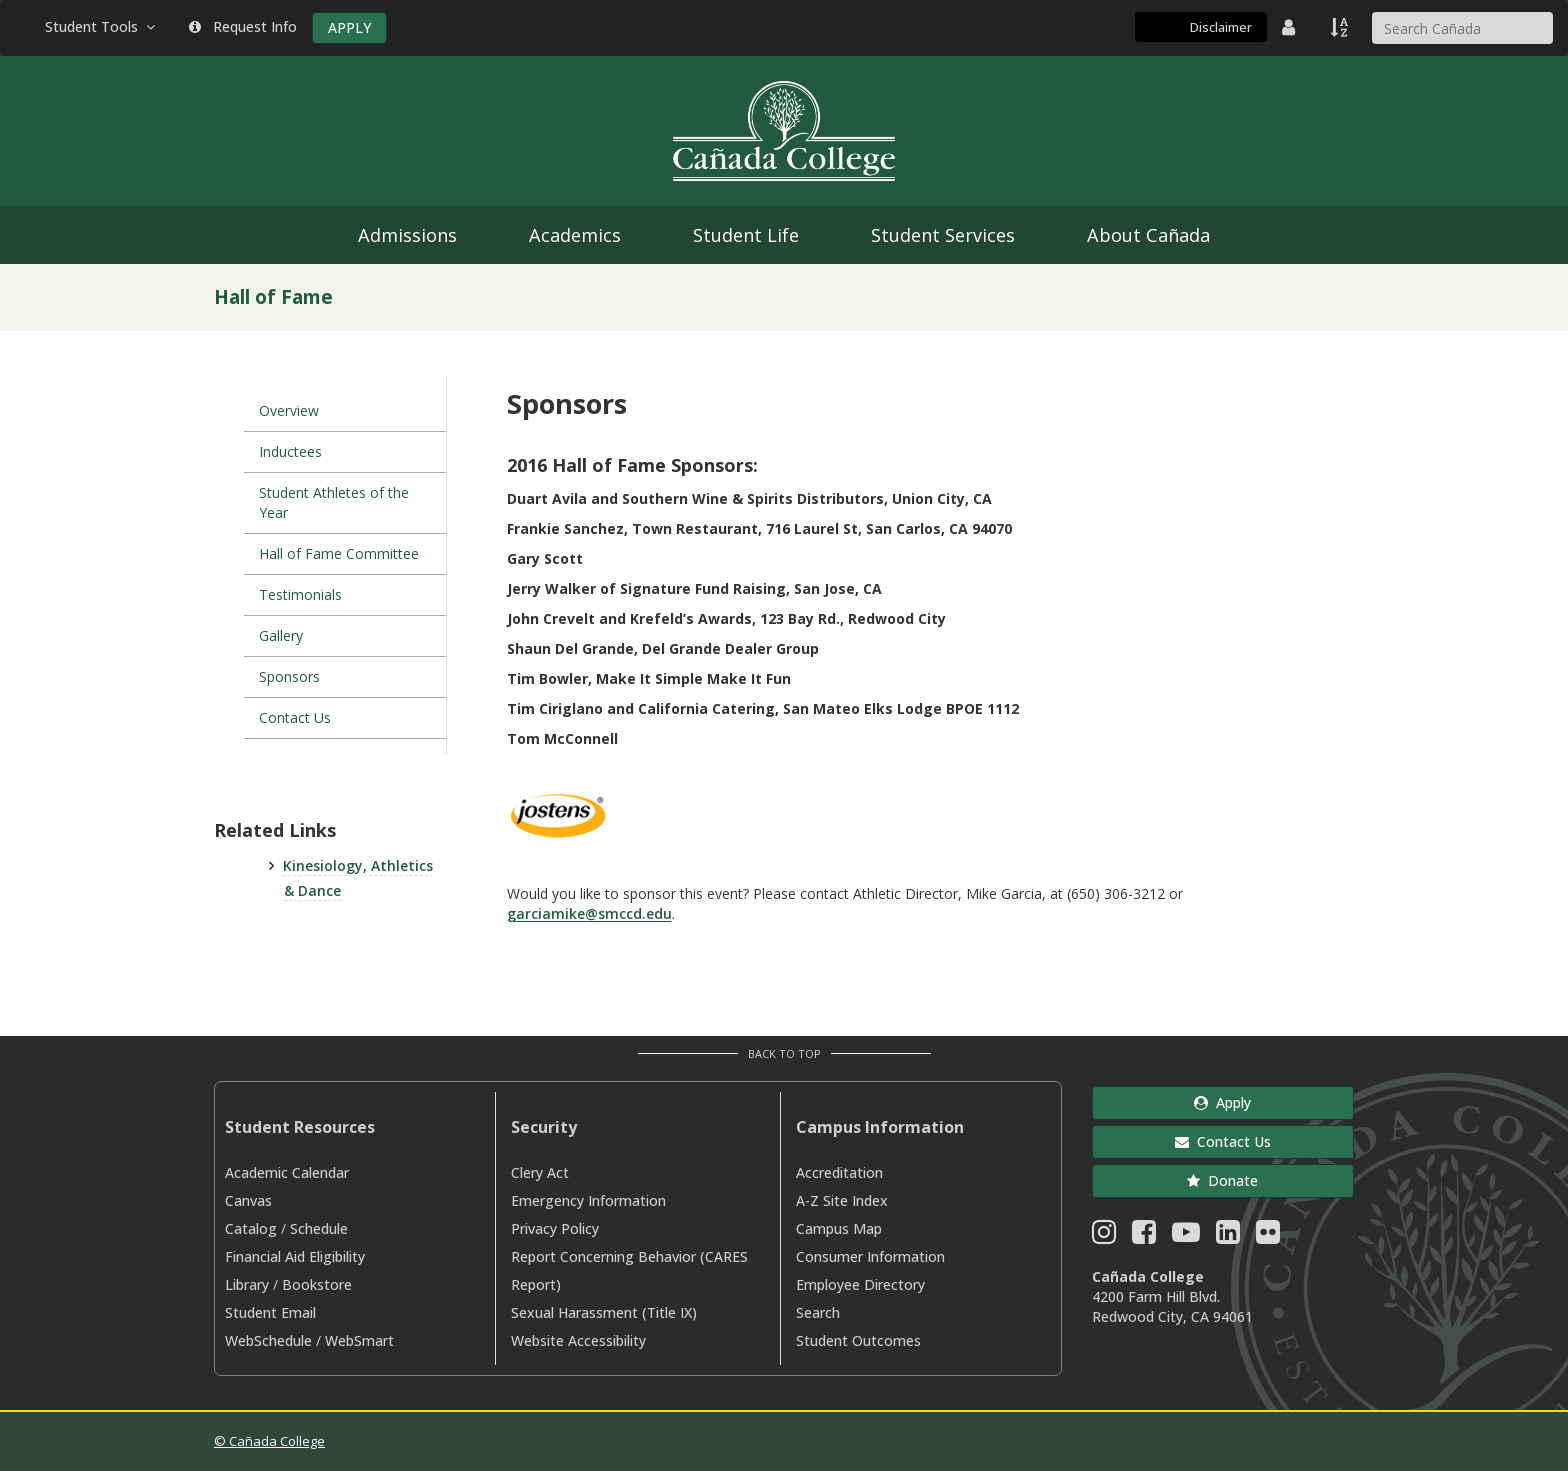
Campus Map (839, 1228)
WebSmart (359, 1340)
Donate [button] (1222, 1180)
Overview (289, 410)
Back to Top (784, 1053)
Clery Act (540, 1172)
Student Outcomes (858, 1340)
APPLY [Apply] (349, 27)
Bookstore (317, 1284)
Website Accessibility (578, 1340)
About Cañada (1148, 235)
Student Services (943, 235)
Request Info (243, 26)
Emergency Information (588, 1200)
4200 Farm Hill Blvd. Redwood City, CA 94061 (1172, 1306)
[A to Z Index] (1341, 27)
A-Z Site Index (842, 1200)
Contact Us (295, 717)
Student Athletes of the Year (334, 502)
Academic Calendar (287, 1172)
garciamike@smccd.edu (589, 913)
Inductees (290, 451)
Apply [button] (1222, 1102)
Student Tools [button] (102, 26)
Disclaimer (1221, 27)
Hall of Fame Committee (339, 553)
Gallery (281, 635)
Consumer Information (870, 1256)
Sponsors (289, 676)
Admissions (407, 235)
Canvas (248, 1200)
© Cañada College (269, 1441)
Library (247, 1284)
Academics (575, 235)
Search (818, 1312)
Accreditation (839, 1172)
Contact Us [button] (1223, 1141)
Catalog (251, 1228)
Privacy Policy (555, 1228)
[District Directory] (1291, 27)
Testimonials (300, 594)
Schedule (319, 1228)
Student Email (270, 1312)
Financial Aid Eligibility (295, 1256)
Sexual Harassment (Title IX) (604, 1312)
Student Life (746, 235)
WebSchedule (268, 1340)
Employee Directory (860, 1284)
